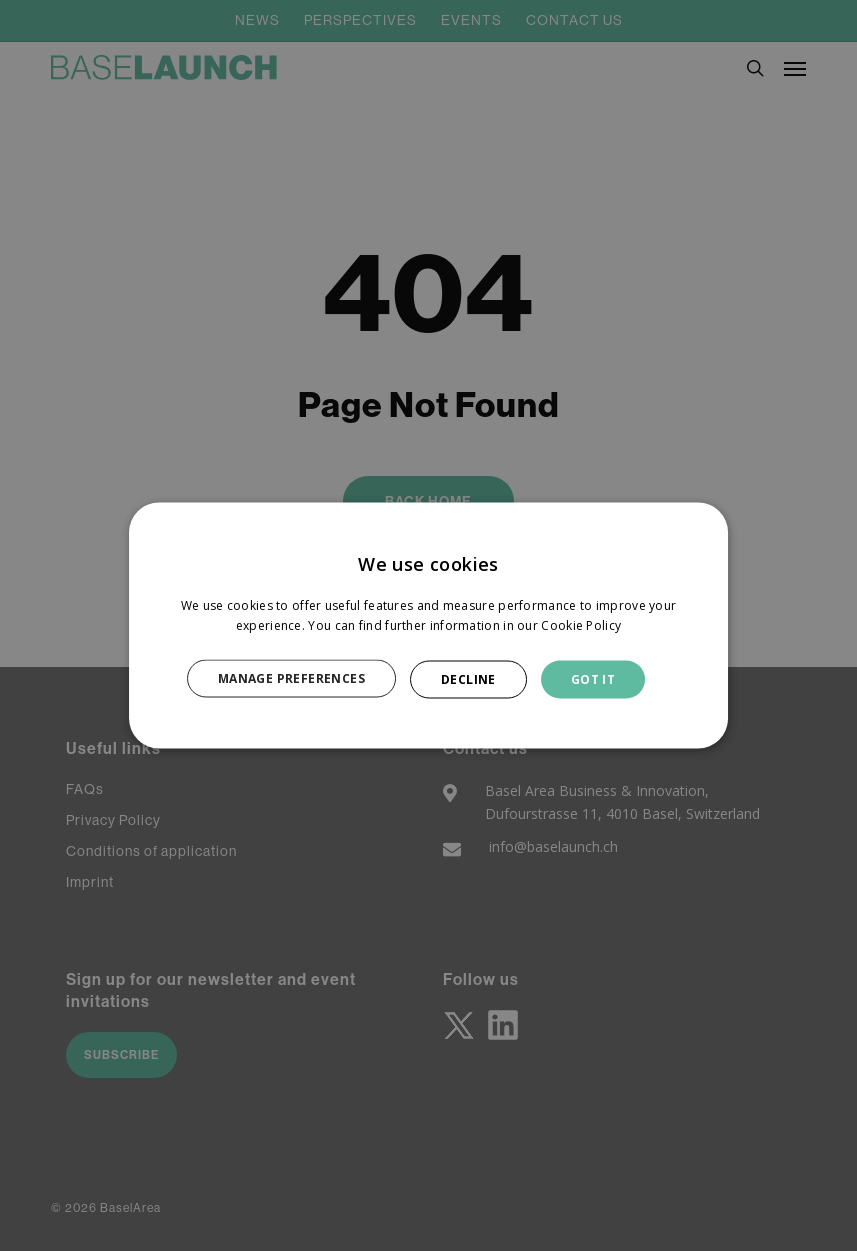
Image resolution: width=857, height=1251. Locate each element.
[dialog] (429, 625)
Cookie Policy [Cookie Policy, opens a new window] (581, 624)
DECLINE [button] (468, 678)
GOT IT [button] (593, 678)
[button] (302, 679)
